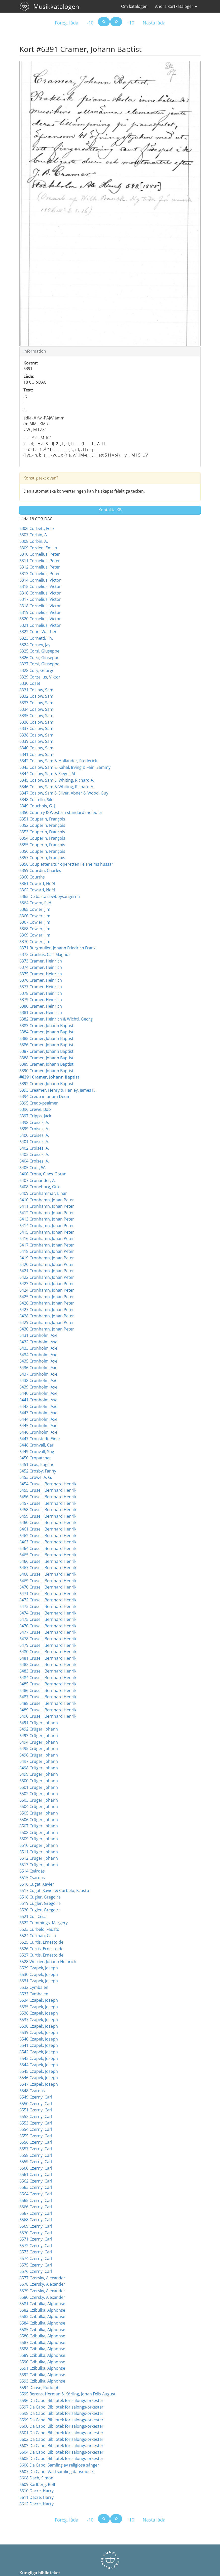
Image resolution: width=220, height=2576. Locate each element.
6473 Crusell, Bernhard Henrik (47, 1606)
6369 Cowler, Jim (34, 935)
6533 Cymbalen (33, 1994)
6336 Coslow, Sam (36, 722)
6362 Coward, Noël (37, 890)
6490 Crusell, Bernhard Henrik (47, 1716)
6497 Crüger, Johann (38, 1761)
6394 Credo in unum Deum (44, 1096)
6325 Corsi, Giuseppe (39, 651)
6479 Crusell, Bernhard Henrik (47, 1645)
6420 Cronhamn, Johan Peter (46, 1264)
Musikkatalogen (56, 6)
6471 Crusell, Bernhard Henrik (47, 1593)
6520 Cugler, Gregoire (40, 1910)
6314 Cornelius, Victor (40, 580)
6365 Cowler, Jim (34, 909)
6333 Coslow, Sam (36, 702)
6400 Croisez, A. (34, 1135)
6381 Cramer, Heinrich (40, 1012)
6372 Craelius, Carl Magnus (44, 954)
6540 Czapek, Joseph (38, 2039)
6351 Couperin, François (42, 819)
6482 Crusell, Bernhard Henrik (47, 1664)
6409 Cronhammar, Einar (43, 1193)
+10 (130, 23)
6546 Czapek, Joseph (38, 2077)
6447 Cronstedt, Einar (39, 1438)
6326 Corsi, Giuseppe (39, 657)
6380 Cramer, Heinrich (40, 1006)
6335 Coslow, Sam (36, 715)
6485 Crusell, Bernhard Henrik (47, 1684)
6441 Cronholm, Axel (38, 1400)
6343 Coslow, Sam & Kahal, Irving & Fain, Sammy (65, 767)
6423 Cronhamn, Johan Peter (46, 1283)
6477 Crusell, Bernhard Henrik (47, 1632)
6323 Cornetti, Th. (36, 638)
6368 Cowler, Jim (34, 928)
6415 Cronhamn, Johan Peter (46, 1232)
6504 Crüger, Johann (38, 1806)
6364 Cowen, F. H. (35, 902)
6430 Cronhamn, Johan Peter (46, 1329)
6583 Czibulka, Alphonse (42, 2316)
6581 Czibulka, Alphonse (42, 2303)
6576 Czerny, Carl (35, 2271)
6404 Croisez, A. (34, 1161)
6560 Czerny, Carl (35, 2168)
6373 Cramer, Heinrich (40, 961)
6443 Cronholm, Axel (38, 1413)
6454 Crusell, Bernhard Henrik (47, 1484)
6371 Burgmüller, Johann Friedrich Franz (57, 948)
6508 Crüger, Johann (38, 1832)
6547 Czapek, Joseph (38, 2084)
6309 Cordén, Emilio (38, 548)
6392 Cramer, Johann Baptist (46, 1083)
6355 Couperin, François (42, 844)
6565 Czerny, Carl (35, 2200)
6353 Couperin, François (42, 832)
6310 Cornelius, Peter (39, 554)
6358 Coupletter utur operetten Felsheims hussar (66, 864)
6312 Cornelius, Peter (39, 567)
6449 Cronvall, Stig (36, 1451)
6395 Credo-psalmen (39, 1103)
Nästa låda (154, 23)
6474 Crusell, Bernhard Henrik (47, 1613)
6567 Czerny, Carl (35, 2213)
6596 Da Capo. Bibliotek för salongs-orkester (61, 2400)
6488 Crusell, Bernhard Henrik (47, 1703)
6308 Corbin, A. (33, 541)
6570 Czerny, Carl (35, 2232)
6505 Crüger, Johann (38, 1813)
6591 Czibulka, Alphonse (42, 2368)
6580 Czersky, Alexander (42, 2297)
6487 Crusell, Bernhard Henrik (47, 1697)
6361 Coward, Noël (37, 883)
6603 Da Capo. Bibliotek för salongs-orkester (61, 2445)
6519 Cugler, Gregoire (40, 1903)
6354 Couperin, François (42, 838)
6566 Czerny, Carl (35, 2207)
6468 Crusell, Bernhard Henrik (47, 1574)
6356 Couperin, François (42, 851)
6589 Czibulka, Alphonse (42, 2355)
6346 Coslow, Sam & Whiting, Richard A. (56, 786)
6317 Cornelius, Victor (40, 599)
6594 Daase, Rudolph (39, 2387)
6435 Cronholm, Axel (38, 1361)
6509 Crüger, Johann (38, 1839)
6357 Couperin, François (42, 857)
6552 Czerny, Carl (35, 2116)
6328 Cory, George (36, 670)
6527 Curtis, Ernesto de (41, 1955)
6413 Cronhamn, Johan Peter (46, 1219)
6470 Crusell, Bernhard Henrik (47, 1587)
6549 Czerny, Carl (35, 2097)
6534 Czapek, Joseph (38, 2000)
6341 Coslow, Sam (36, 754)
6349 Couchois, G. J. (37, 806)
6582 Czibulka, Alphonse (42, 2310)
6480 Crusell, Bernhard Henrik (47, 1651)
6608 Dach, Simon (36, 2478)
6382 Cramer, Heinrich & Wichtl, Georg (56, 1019)
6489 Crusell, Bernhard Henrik (47, 1710)
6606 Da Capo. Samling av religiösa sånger (59, 2465)
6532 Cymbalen (33, 1987)
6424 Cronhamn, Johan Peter (46, 1290)
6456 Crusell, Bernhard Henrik (47, 1496)
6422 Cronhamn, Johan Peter (46, 1277)
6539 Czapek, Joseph (38, 2032)
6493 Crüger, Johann (38, 1735)
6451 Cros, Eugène (36, 1464)
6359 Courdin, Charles (40, 870)
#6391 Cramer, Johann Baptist (49, 1077)
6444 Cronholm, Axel (38, 1419)
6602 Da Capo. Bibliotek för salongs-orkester (61, 2439)
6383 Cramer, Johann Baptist (46, 1025)
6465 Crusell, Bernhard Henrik (47, 1555)
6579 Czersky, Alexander (42, 2291)
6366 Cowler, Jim (34, 916)
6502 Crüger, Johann (38, 1793)
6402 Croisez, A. (34, 1148)
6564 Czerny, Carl (35, 2194)
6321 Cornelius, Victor (40, 625)
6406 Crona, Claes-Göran (42, 1174)
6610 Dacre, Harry (36, 2491)
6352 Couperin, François (42, 825)
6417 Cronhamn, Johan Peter (46, 1245)
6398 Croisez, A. (34, 1122)
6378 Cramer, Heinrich (40, 993)
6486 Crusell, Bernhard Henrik (47, 1690)
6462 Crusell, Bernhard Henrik (47, 1535)
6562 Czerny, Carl (35, 2181)
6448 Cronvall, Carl (37, 1445)
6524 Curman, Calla (37, 1935)
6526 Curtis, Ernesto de (41, 1948)
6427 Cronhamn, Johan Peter (46, 1309)
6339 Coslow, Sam (36, 741)
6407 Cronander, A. (37, 1180)
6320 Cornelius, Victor (40, 618)
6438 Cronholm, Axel (38, 1380)
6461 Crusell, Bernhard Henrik (47, 1529)
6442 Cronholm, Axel (38, 1406)
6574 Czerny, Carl (35, 2258)
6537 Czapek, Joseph (38, 2019)
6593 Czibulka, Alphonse (42, 2381)
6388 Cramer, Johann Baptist (46, 1058)
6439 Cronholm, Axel (38, 1387)
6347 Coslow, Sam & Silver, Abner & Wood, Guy (63, 793)
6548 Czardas (32, 2090)
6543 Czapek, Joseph (38, 2058)
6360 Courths (32, 877)
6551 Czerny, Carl (35, 2110)
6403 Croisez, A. (34, 1154)
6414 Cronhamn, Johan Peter (46, 1225)
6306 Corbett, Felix (36, 528)
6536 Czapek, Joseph (38, 2013)
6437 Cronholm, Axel (38, 1374)
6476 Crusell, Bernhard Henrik (47, 1626)
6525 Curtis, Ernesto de (41, 1942)
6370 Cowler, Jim (34, 941)
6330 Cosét (29, 683)
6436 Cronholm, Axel (38, 1367)
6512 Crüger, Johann (38, 1858)
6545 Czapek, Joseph (38, 2071)
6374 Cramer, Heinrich (40, 967)
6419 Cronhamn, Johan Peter (46, 1258)
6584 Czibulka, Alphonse (42, 2323)
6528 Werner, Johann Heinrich (47, 1961)
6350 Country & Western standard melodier (60, 812)
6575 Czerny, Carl (35, 2265)
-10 (90, 23)
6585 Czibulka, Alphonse (42, 2329)
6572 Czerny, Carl (35, 2245)
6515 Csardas (32, 1877)
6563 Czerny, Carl (35, 2187)
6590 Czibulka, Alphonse (42, 2362)
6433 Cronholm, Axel (38, 1348)
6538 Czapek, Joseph (38, 2026)
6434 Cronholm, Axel (38, 1354)
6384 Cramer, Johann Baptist (46, 1032)
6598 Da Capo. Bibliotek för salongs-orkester (61, 2413)
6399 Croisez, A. (34, 1128)
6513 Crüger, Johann (38, 1864)
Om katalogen (134, 6)
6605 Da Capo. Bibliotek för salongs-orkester (61, 2458)
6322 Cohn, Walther (38, 631)
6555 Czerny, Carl (35, 2136)
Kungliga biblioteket (39, 2572)
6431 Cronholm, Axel (38, 1335)
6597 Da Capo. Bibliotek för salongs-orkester (61, 2407)
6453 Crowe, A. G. (35, 1477)
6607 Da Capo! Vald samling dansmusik (56, 2471)
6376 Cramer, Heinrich (40, 980)
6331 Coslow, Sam (36, 690)
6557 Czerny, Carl (35, 2149)
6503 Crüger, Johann (38, 1800)
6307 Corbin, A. (33, 534)
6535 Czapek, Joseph (38, 2006)
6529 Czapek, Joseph (38, 1968)
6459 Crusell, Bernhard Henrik (47, 1516)
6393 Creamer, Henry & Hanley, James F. (57, 1090)
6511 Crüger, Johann (38, 1852)
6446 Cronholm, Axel (38, 1432)
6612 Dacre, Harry (36, 2504)
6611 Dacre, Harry (36, 2497)
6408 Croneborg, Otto (40, 1187)
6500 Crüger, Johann (38, 1781)
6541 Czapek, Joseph (38, 2045)
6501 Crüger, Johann (38, 1787)
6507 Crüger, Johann (38, 1826)
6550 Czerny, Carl (35, 2103)
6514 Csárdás (32, 1871)
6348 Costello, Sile (36, 799)
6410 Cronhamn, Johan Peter (46, 1200)
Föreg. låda (66, 23)
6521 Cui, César (33, 1916)
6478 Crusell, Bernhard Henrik (47, 1638)
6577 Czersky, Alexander (42, 2278)
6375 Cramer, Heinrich (40, 974)
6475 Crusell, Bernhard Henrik (47, 1619)
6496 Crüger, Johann (38, 1755)
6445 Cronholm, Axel (38, 1425)
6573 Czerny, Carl (35, 2252)
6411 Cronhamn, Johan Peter (46, 1206)
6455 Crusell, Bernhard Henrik (47, 1490)
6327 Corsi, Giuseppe (39, 664)
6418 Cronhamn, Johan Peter (46, 1251)
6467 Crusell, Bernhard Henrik (47, 1567)
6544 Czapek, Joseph (38, 2065)
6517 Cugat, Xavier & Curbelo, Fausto (54, 1890)
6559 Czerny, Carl (35, 2161)
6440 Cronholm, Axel (38, 1393)
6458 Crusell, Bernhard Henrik (47, 1509)
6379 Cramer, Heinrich (40, 999)
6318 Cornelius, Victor (40, 606)
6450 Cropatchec (35, 1458)
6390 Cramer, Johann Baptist (46, 1070)
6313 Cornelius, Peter (39, 573)
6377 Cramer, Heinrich (40, 986)
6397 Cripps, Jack (35, 1116)
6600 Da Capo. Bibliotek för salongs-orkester (61, 2426)
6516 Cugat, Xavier (36, 1884)
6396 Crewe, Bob (35, 1109)
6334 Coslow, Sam (36, 709)
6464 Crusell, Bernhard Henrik (47, 1548)
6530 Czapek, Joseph (38, 1974)
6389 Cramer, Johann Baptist (46, 1064)
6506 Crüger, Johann (38, 1819)
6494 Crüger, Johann (38, 1742)
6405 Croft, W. (32, 1167)
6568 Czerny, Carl (35, 2219)
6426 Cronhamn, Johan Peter (46, 1303)
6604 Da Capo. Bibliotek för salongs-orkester (61, 2452)
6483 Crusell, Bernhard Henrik (47, 1671)
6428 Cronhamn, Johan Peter (46, 1316)
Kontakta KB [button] (110, 510)
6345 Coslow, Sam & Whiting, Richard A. (56, 780)
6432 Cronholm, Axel (38, 1342)
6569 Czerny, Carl (35, 2226)
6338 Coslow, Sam (36, 735)
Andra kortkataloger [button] (176, 6)
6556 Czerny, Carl (35, 2142)
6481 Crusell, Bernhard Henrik (47, 1658)
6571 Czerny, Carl (35, 2239)
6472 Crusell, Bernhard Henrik (47, 1600)
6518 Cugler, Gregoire (40, 1897)
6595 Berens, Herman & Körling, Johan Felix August (67, 2394)
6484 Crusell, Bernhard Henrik (47, 1677)
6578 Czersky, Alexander (42, 2284)
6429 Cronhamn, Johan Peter (46, 1322)
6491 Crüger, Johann (38, 1722)
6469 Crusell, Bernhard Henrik (47, 1580)
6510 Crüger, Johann (38, 1845)
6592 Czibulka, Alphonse (42, 2374)
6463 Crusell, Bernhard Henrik (47, 1542)
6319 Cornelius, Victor (40, 612)
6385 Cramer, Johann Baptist (46, 1038)
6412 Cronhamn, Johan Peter (46, 1212)
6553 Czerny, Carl (35, 2123)
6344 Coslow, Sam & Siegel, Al (47, 773)
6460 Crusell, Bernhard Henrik (47, 1522)
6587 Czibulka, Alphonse (42, 2342)
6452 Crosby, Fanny (37, 1471)
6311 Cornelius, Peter (39, 560)
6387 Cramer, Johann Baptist (46, 1051)
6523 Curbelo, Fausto (39, 1929)
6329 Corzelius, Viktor (39, 677)
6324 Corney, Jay (34, 644)
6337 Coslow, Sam (36, 728)
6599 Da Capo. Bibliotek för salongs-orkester (61, 2420)
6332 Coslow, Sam (36, 696)
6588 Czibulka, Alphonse (42, 2349)
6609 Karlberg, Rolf (37, 2484)
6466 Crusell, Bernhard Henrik (47, 1561)
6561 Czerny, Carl (35, 2174)
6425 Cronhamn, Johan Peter (46, 1296)
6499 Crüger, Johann (38, 1774)
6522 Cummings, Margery (43, 1923)
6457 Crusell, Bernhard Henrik (47, 1503)
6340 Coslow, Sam (36, 748)
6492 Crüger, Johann (38, 1729)
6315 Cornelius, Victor (40, 586)
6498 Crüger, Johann (38, 1768)
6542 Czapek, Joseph (38, 2052)
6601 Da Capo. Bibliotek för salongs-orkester (61, 2433)
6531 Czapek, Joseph (38, 1981)
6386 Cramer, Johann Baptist (46, 1045)
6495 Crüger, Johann (38, 1748)
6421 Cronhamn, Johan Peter (46, 1270)
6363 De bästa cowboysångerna (49, 896)
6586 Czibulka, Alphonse (42, 2336)
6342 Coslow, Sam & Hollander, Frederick (58, 760)
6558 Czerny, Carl (35, 2155)
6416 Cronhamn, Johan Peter (46, 1238)
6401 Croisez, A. (34, 1141)
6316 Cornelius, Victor (40, 593)
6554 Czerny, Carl (35, 2129)
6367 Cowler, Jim (34, 922)
